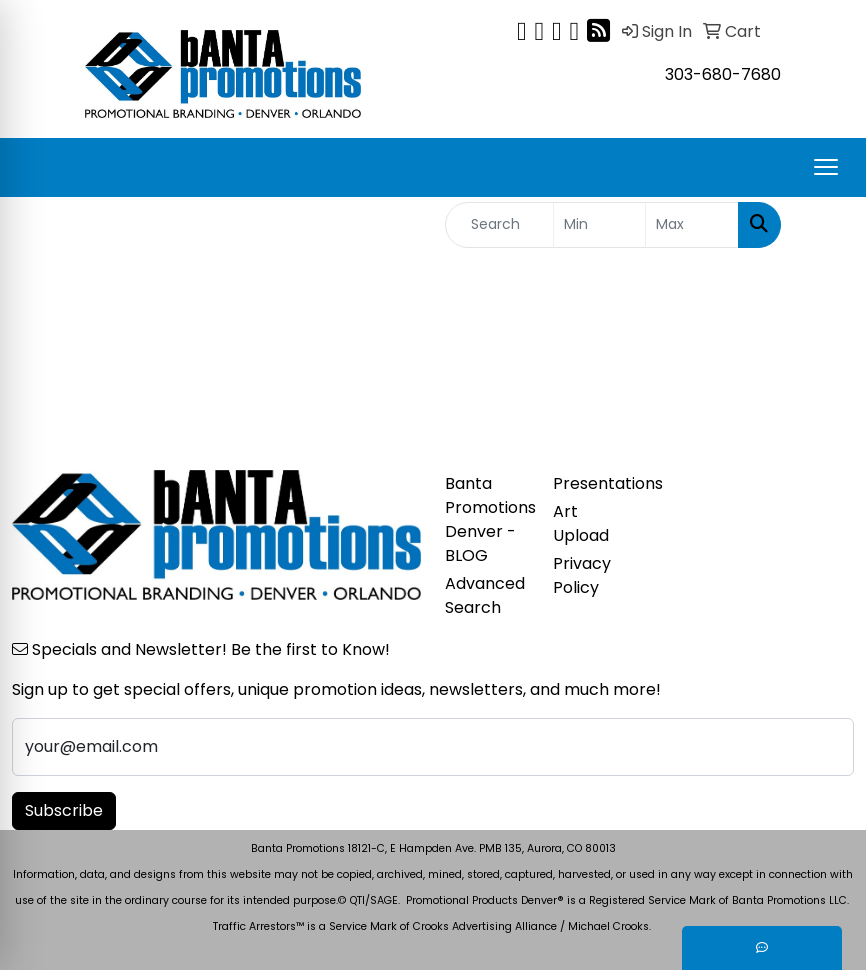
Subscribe (64, 810)
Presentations (595, 483)
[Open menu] (826, 167)
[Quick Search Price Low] (600, 225)
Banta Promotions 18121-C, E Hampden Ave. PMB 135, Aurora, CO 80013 (433, 848)
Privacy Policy (582, 575)
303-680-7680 (723, 74)
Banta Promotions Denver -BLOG (487, 519)
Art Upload (581, 523)
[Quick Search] (499, 225)
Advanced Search (485, 595)
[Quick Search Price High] (692, 225)
